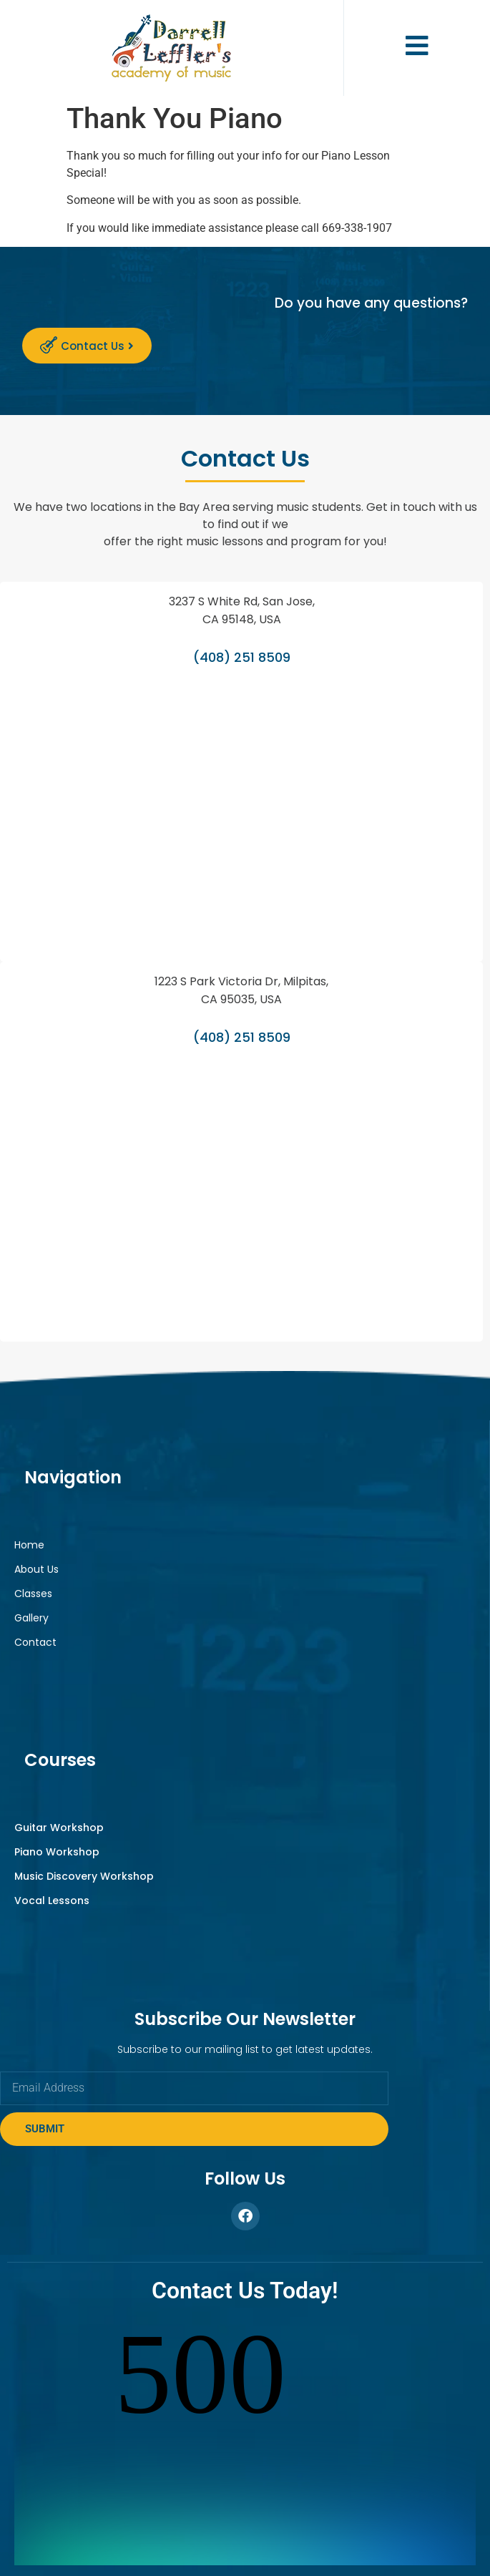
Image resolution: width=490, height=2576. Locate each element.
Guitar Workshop (59, 1827)
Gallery (31, 1618)
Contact (35, 1642)
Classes (33, 1593)
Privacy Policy (352, 2538)
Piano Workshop (56, 1852)
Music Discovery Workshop (84, 1876)
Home (29, 1545)
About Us (36, 1569)
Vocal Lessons (51, 1900)
